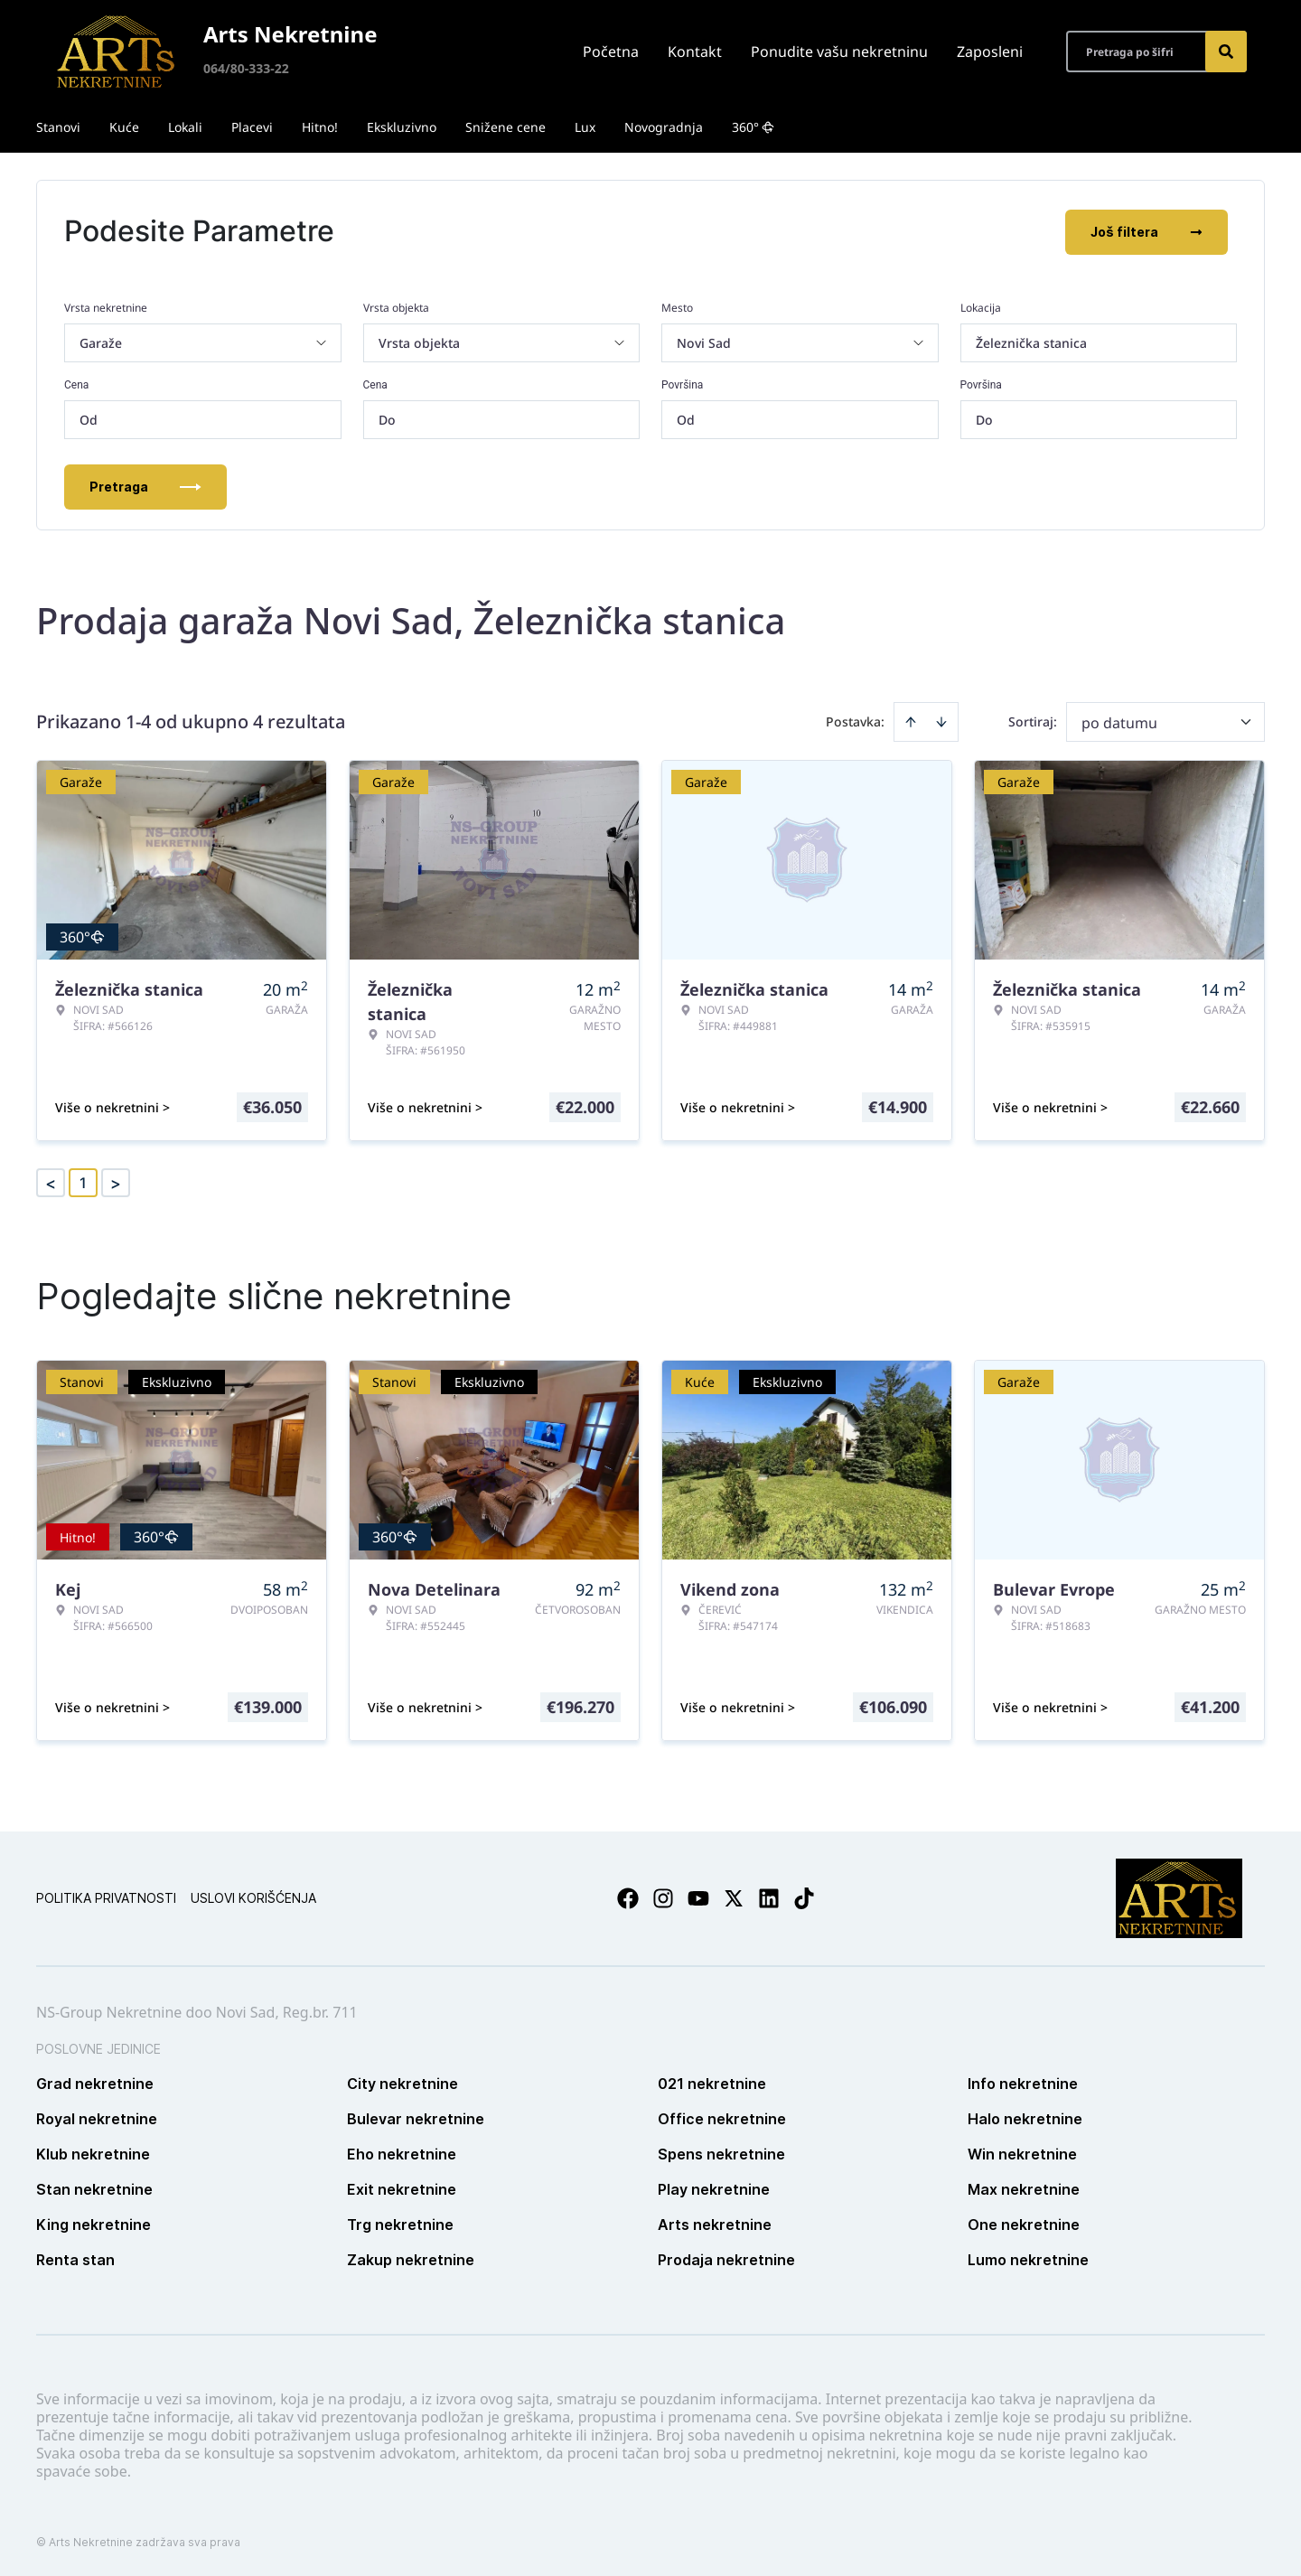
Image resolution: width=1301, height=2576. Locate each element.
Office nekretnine (722, 2117)
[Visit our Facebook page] (628, 1896)
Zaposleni (990, 51)
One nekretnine (1024, 2223)
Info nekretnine (1023, 2082)
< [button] (50, 1181)
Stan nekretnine (94, 2187)
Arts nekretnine (715, 2223)
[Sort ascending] (910, 720)
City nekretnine (402, 2082)
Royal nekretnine (96, 2117)
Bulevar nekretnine (415, 2117)
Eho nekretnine (401, 2152)
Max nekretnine (1024, 2187)
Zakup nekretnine (410, 2258)
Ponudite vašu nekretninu (839, 51)
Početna (611, 51)
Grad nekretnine (95, 2082)
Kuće (124, 127)
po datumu (1119, 721)
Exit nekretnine (401, 2187)
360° (753, 127)
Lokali (185, 127)
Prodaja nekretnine (726, 2258)
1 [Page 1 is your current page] (83, 1181)
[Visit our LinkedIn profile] (769, 1896)
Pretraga (145, 484)
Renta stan (75, 2258)
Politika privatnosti (106, 1896)
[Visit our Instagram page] (663, 1896)
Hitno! (320, 127)
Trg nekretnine (400, 2223)
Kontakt (695, 51)
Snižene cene (505, 127)
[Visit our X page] (733, 1896)
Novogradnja (663, 127)
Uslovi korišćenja (253, 1896)
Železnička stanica (1031, 341)
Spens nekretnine (721, 2152)
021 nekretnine (712, 2082)
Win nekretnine (1022, 2152)
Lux (585, 127)
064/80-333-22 (246, 68)
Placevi (252, 127)
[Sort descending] (941, 720)
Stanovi (58, 127)
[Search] (1226, 51)
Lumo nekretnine (1028, 2258)
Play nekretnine (714, 2187)
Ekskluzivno (401, 127)
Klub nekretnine (93, 2152)
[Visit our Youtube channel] (698, 1896)
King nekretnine (93, 2223)
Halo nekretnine (1025, 2117)
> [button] (115, 1181)
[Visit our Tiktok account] (804, 1896)
